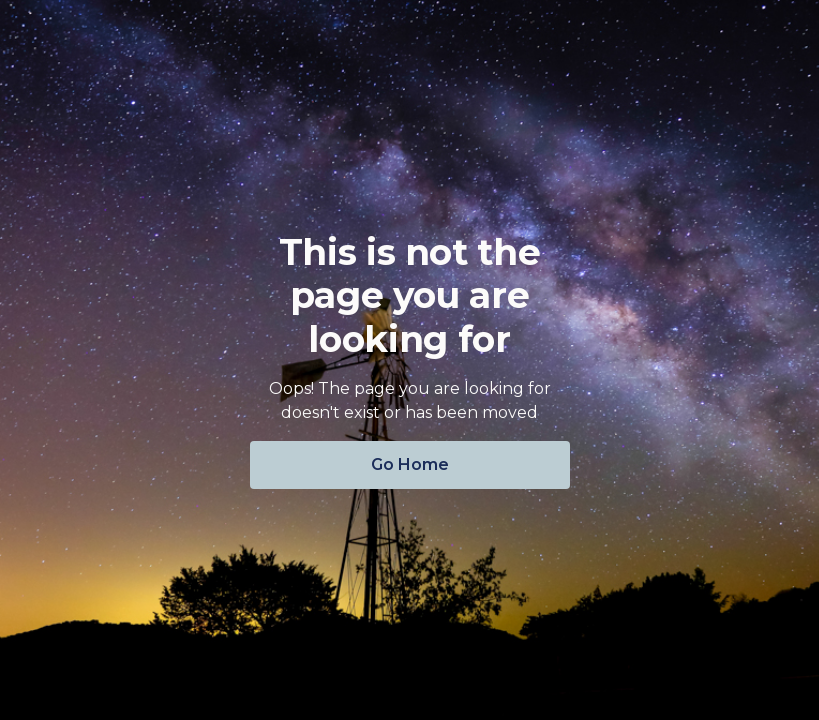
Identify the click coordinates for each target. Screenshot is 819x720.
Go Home (410, 464)
